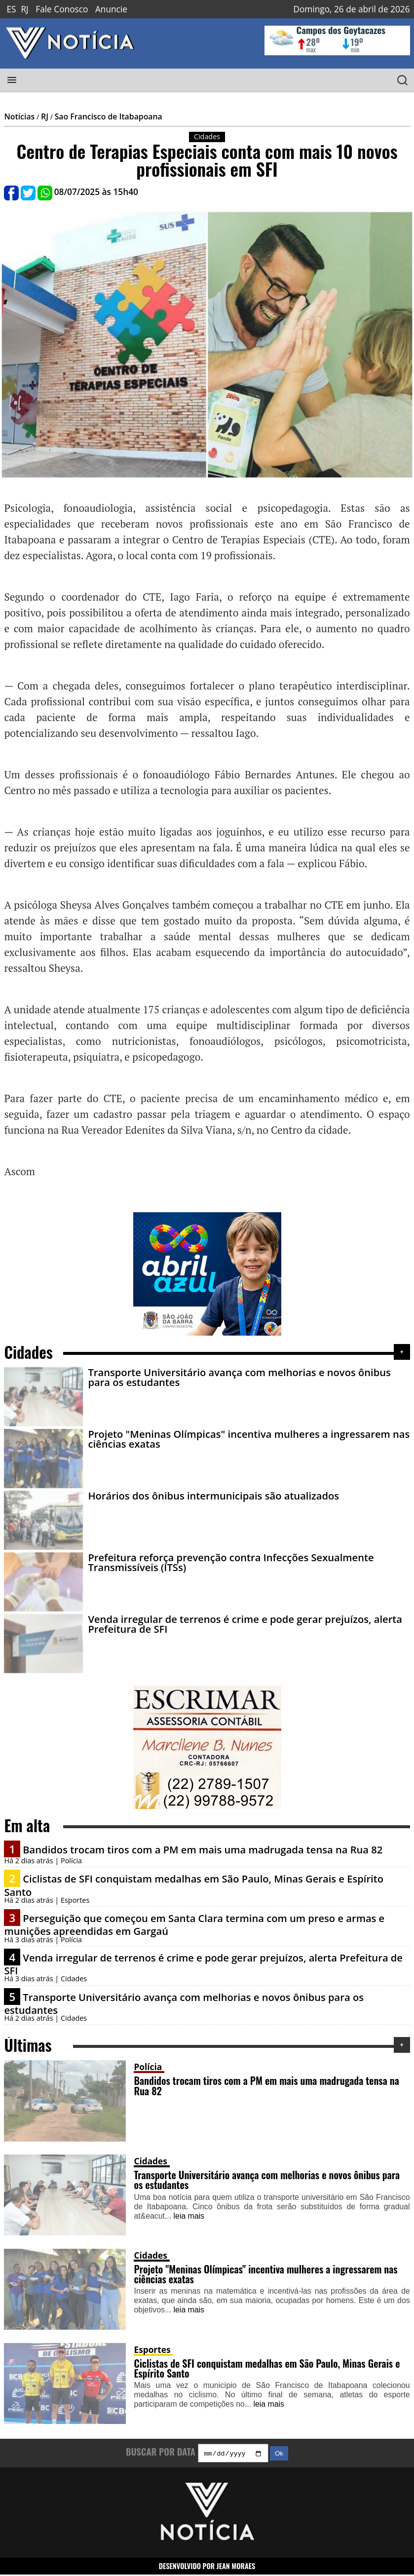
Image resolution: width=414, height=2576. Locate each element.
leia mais (189, 2216)
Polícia (148, 2067)
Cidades (150, 2161)
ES (11, 9)
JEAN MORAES (236, 2567)
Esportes (152, 2349)
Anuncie (111, 9)
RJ (24, 9)
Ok (279, 2455)
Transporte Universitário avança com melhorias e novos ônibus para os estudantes (239, 1377)
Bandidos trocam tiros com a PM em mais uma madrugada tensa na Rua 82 (202, 1849)
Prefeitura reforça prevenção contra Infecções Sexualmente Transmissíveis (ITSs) (231, 1562)
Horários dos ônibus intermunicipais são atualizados (213, 1495)
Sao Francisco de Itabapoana (108, 116)
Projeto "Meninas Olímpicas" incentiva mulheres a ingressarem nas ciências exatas (249, 1439)
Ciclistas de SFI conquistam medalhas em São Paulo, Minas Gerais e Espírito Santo (193, 1885)
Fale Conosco (62, 9)
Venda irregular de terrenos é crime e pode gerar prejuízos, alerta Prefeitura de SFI (245, 1624)
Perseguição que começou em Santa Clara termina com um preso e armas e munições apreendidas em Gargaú (194, 1924)
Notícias (19, 116)
